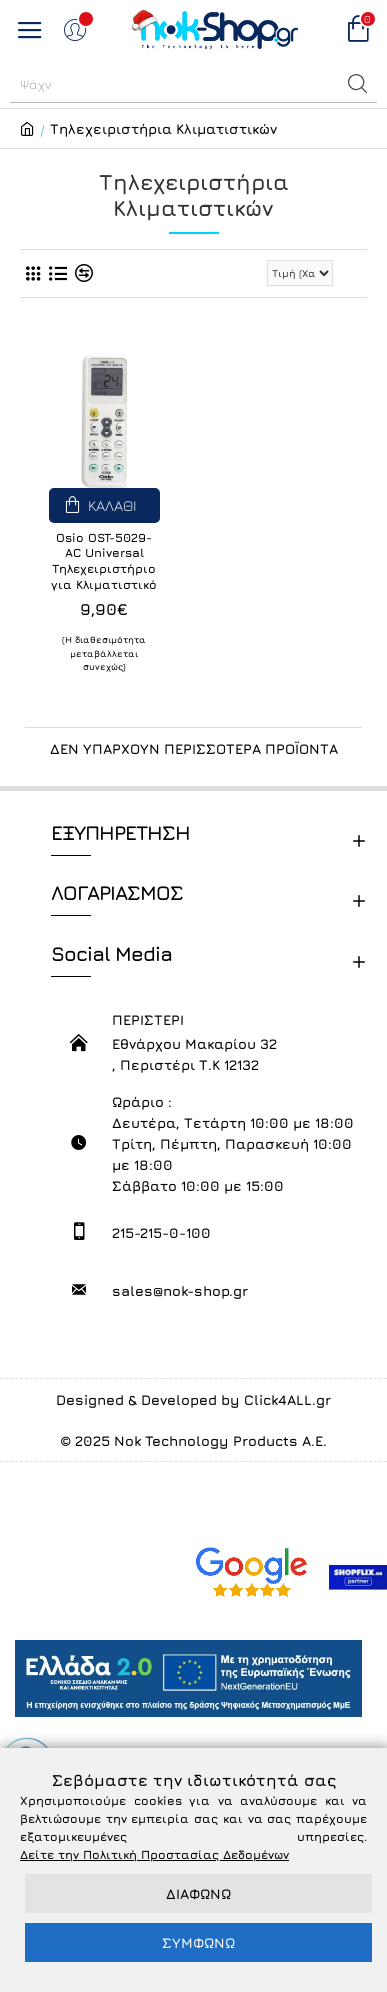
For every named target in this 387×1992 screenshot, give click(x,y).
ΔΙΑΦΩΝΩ (198, 1893)
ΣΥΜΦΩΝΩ (198, 1942)
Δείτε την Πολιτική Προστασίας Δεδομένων (154, 1854)
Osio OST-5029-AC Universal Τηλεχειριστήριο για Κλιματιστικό (104, 561)
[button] (358, 84)
